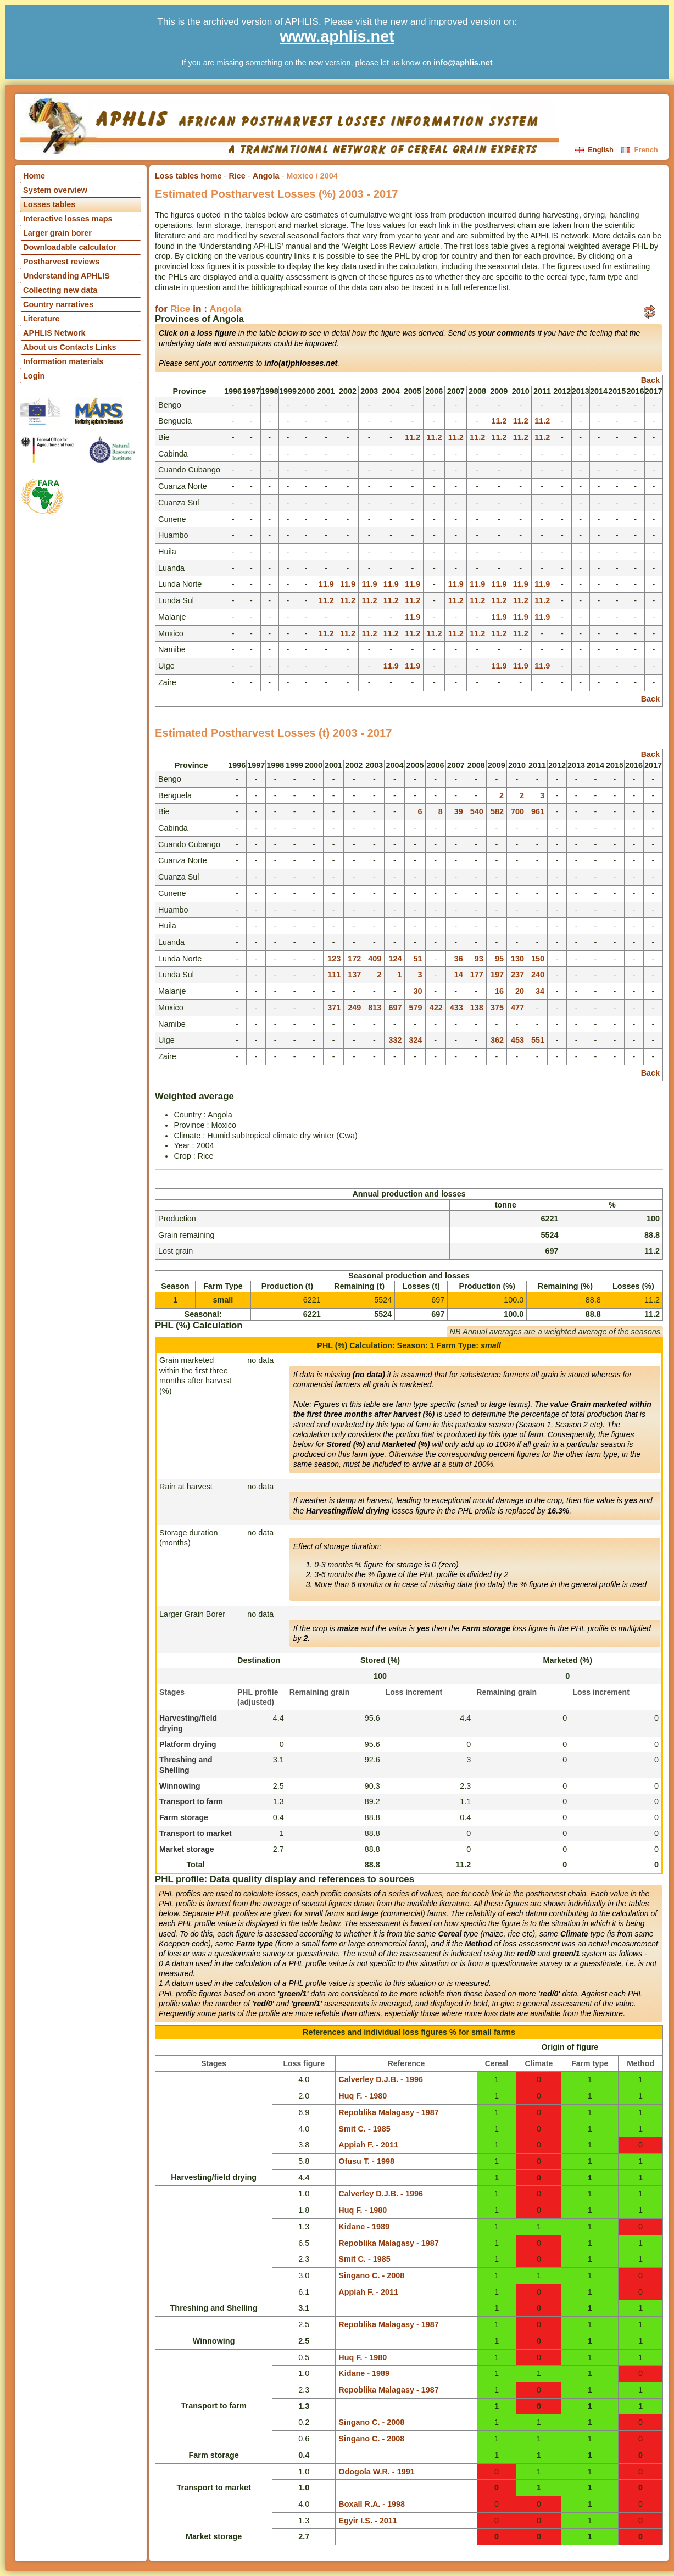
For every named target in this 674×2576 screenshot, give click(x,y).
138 (476, 1007)
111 (334, 974)
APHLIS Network (54, 333)
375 (497, 1007)
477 (517, 1007)
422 (436, 1007)
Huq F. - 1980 (362, 2095)
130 (517, 958)
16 (499, 991)
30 (418, 991)
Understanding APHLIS (66, 275)
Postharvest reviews (61, 261)
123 (334, 958)
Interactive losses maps (67, 218)
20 (519, 991)
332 (395, 1040)
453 (517, 1040)
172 (354, 958)
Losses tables (49, 204)
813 (374, 1007)
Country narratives (58, 304)
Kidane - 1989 (363, 2226)
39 (458, 811)
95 (499, 958)
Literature (41, 318)
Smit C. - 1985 (364, 2128)
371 (334, 1007)
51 (418, 958)
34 (540, 991)
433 (456, 1007)
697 (395, 1007)
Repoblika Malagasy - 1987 (388, 2112)
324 (415, 1040)
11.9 (326, 584)
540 (476, 811)
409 (374, 958)
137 (354, 974)
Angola (266, 175)
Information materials (63, 361)
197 (497, 974)
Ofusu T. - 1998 (366, 2161)
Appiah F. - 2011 (368, 2144)
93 (479, 958)
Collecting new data (60, 290)
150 (537, 958)
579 (415, 1007)
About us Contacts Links (69, 347)
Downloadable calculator (69, 247)
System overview (55, 190)
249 (354, 1007)
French (639, 150)
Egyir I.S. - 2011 (367, 2520)
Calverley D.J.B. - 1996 (380, 2079)
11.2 (499, 420)
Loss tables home (188, 175)
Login (33, 375)
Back (650, 380)
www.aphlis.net (337, 36)
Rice (237, 175)
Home (34, 175)
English (595, 150)
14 (458, 974)
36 (458, 958)
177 (476, 974)
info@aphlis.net (463, 62)
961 (537, 811)
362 (497, 1040)
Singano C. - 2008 (371, 2275)
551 (537, 1040)
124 (395, 958)
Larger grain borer (57, 233)
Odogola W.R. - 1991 (376, 2471)
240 (537, 974)
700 (517, 811)
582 (497, 811)
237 (517, 974)
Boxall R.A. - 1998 (371, 2504)
